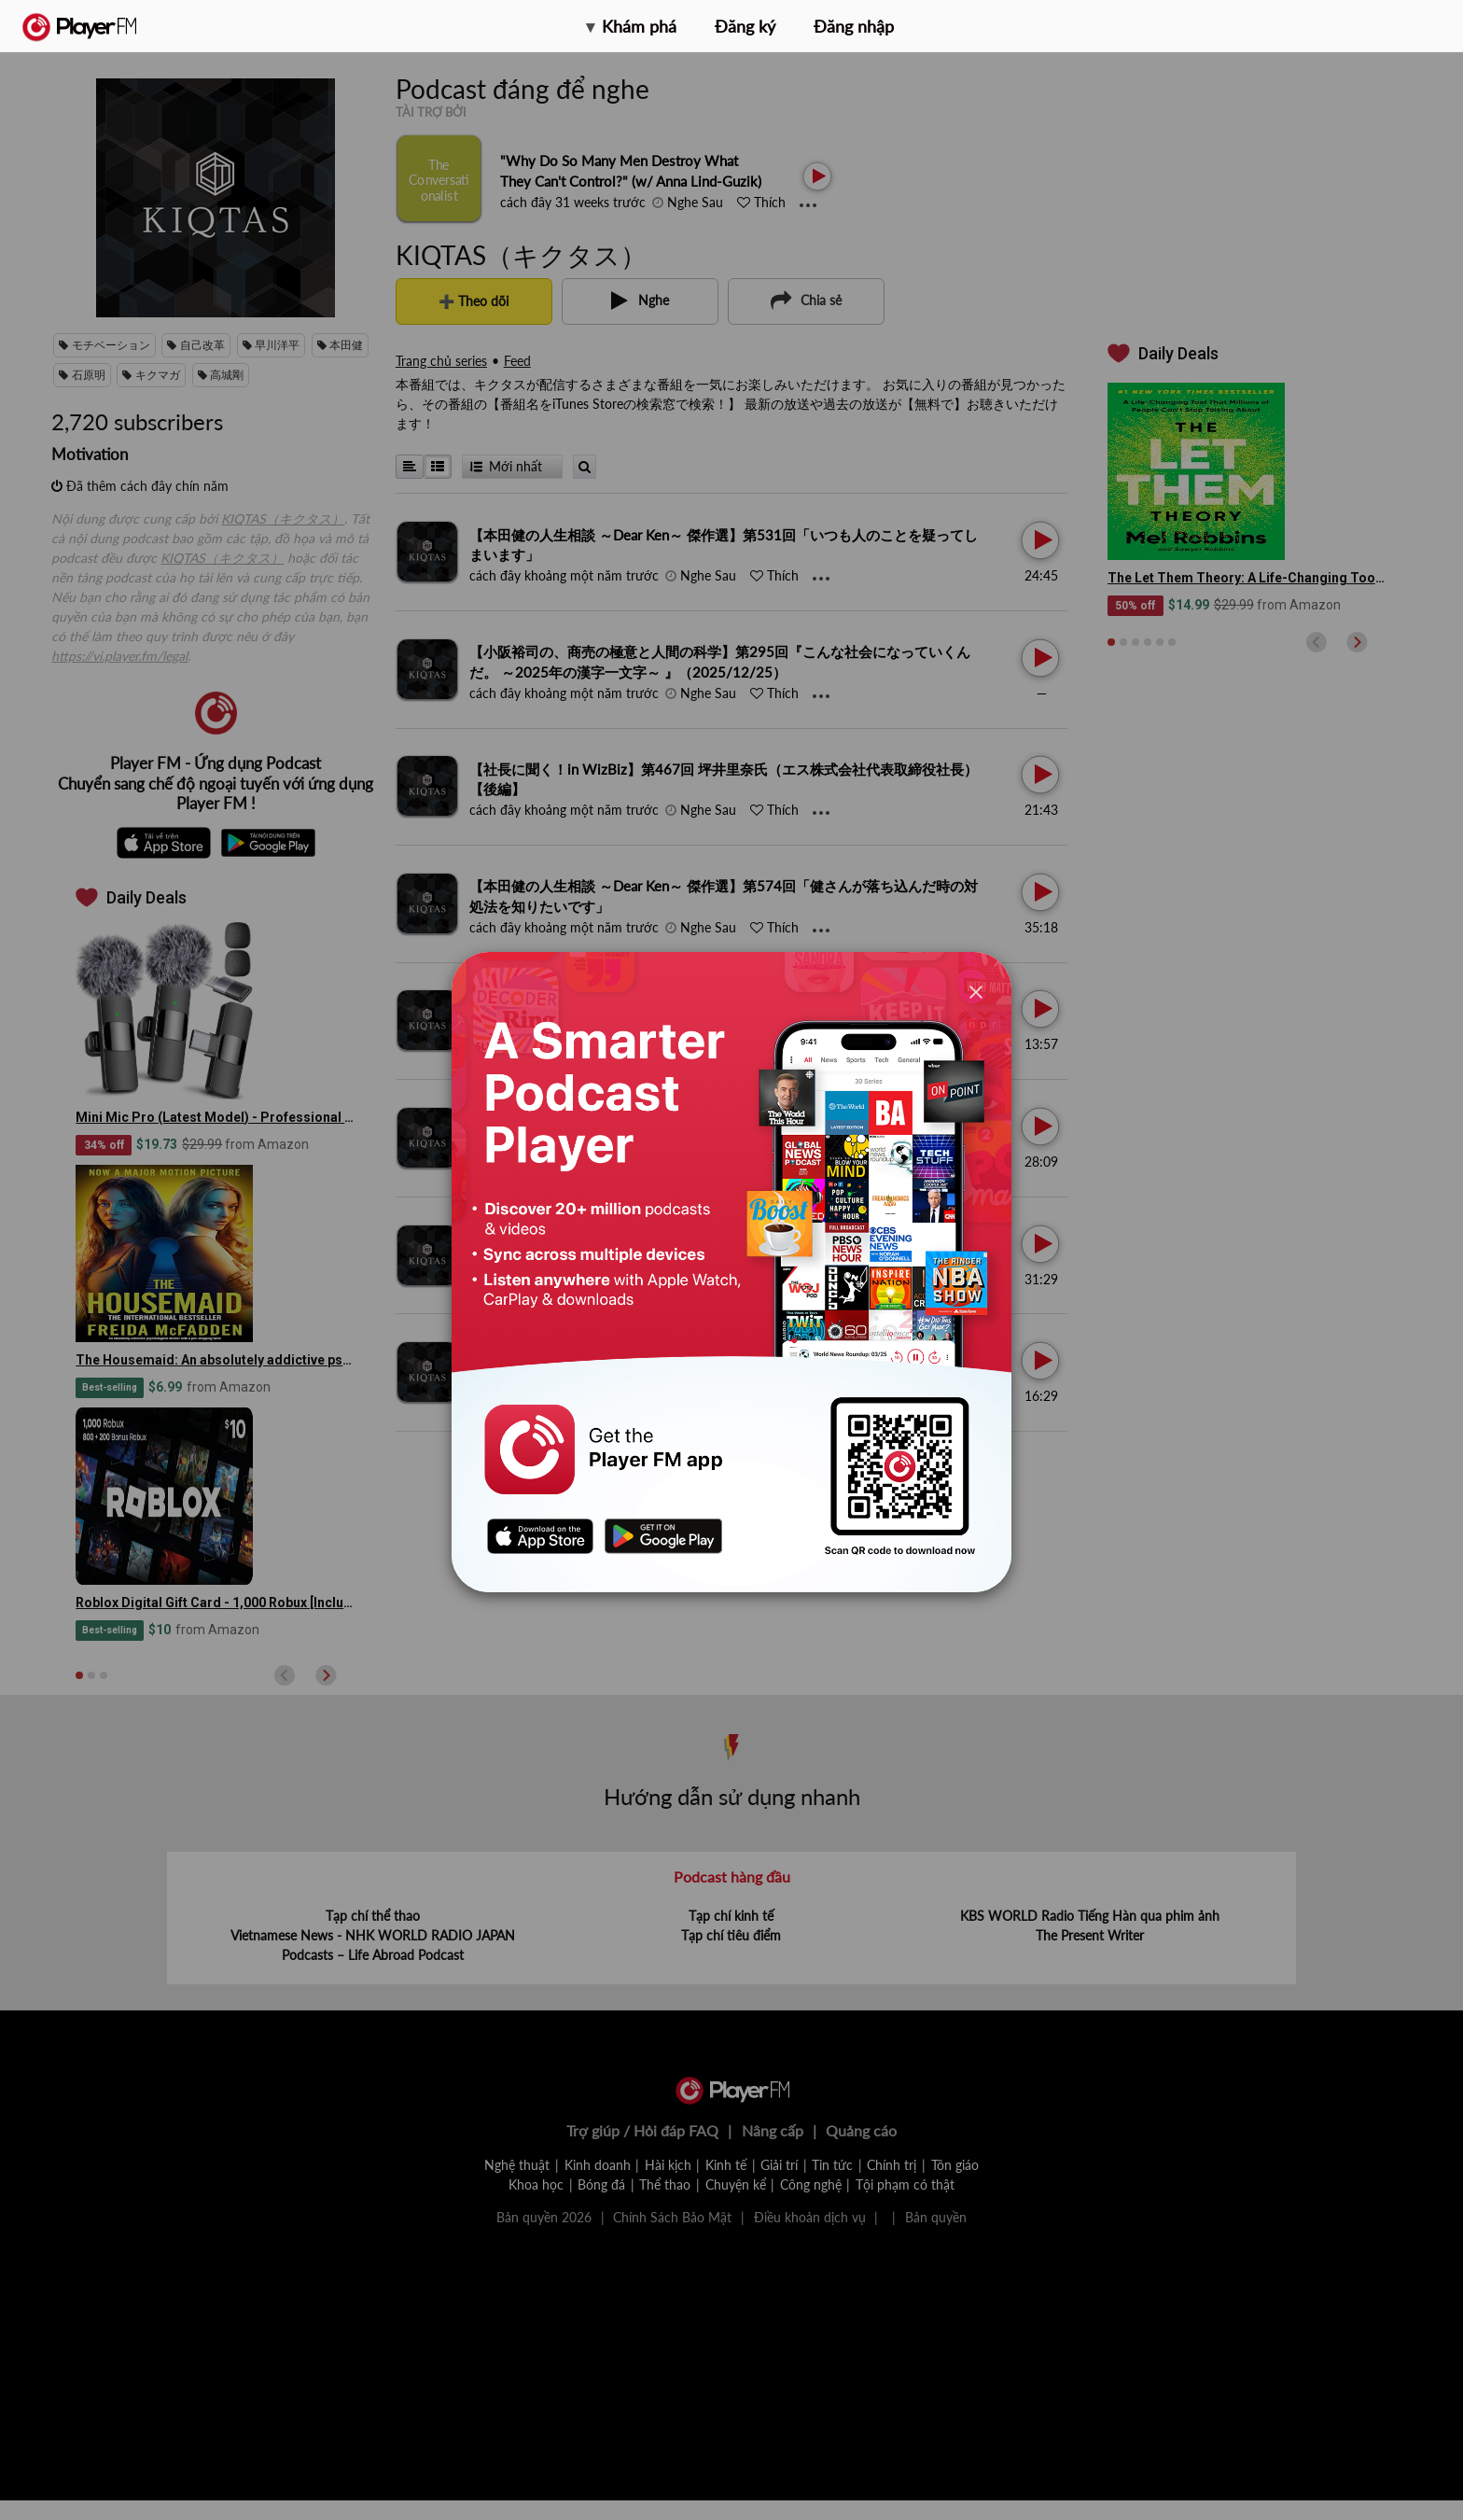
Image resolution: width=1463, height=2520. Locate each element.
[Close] (976, 991)
